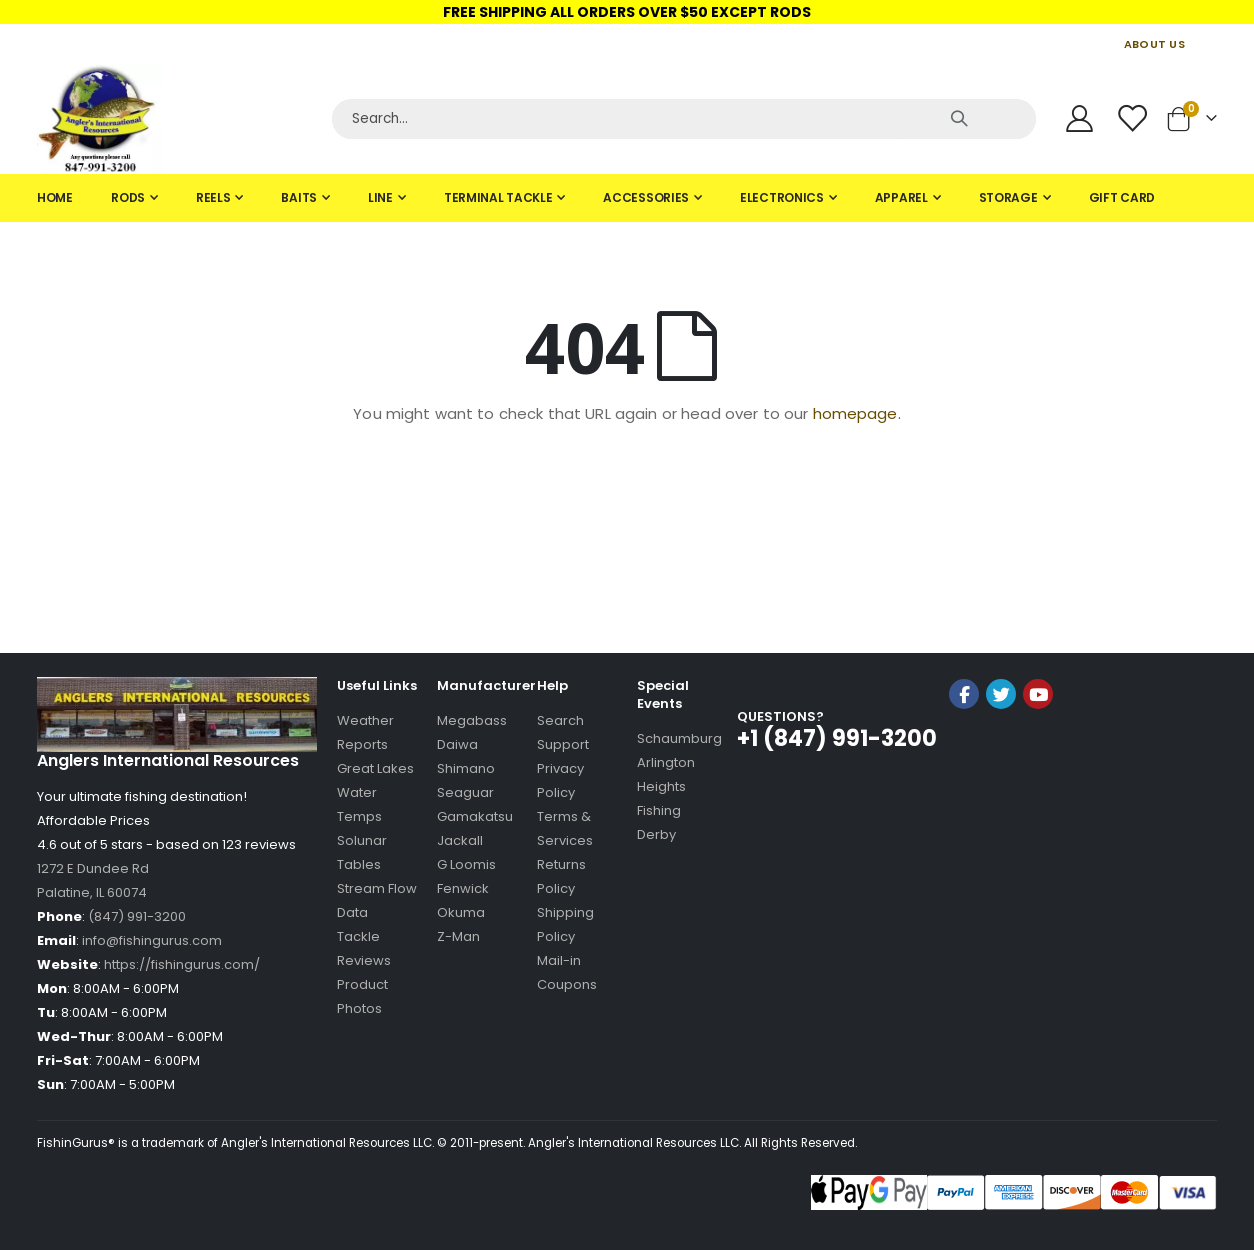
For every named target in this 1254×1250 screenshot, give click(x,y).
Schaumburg (679, 738)
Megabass (472, 720)
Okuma (461, 912)
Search (560, 720)
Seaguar (465, 792)
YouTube (1038, 694)
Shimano (466, 768)
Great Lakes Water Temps (375, 792)
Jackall (460, 840)
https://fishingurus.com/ (182, 964)
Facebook (964, 694)
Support (563, 744)
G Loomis (466, 864)
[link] (1001, 747)
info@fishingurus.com (152, 940)
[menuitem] (55, 198)
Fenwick (463, 888)
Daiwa (457, 744)
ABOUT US (1154, 44)
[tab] (627, 198)
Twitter (1001, 694)
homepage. (857, 413)
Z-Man (458, 936)
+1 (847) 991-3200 (837, 738)
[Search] (684, 119)
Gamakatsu (475, 816)
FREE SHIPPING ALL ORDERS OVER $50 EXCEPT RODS (627, 12)
